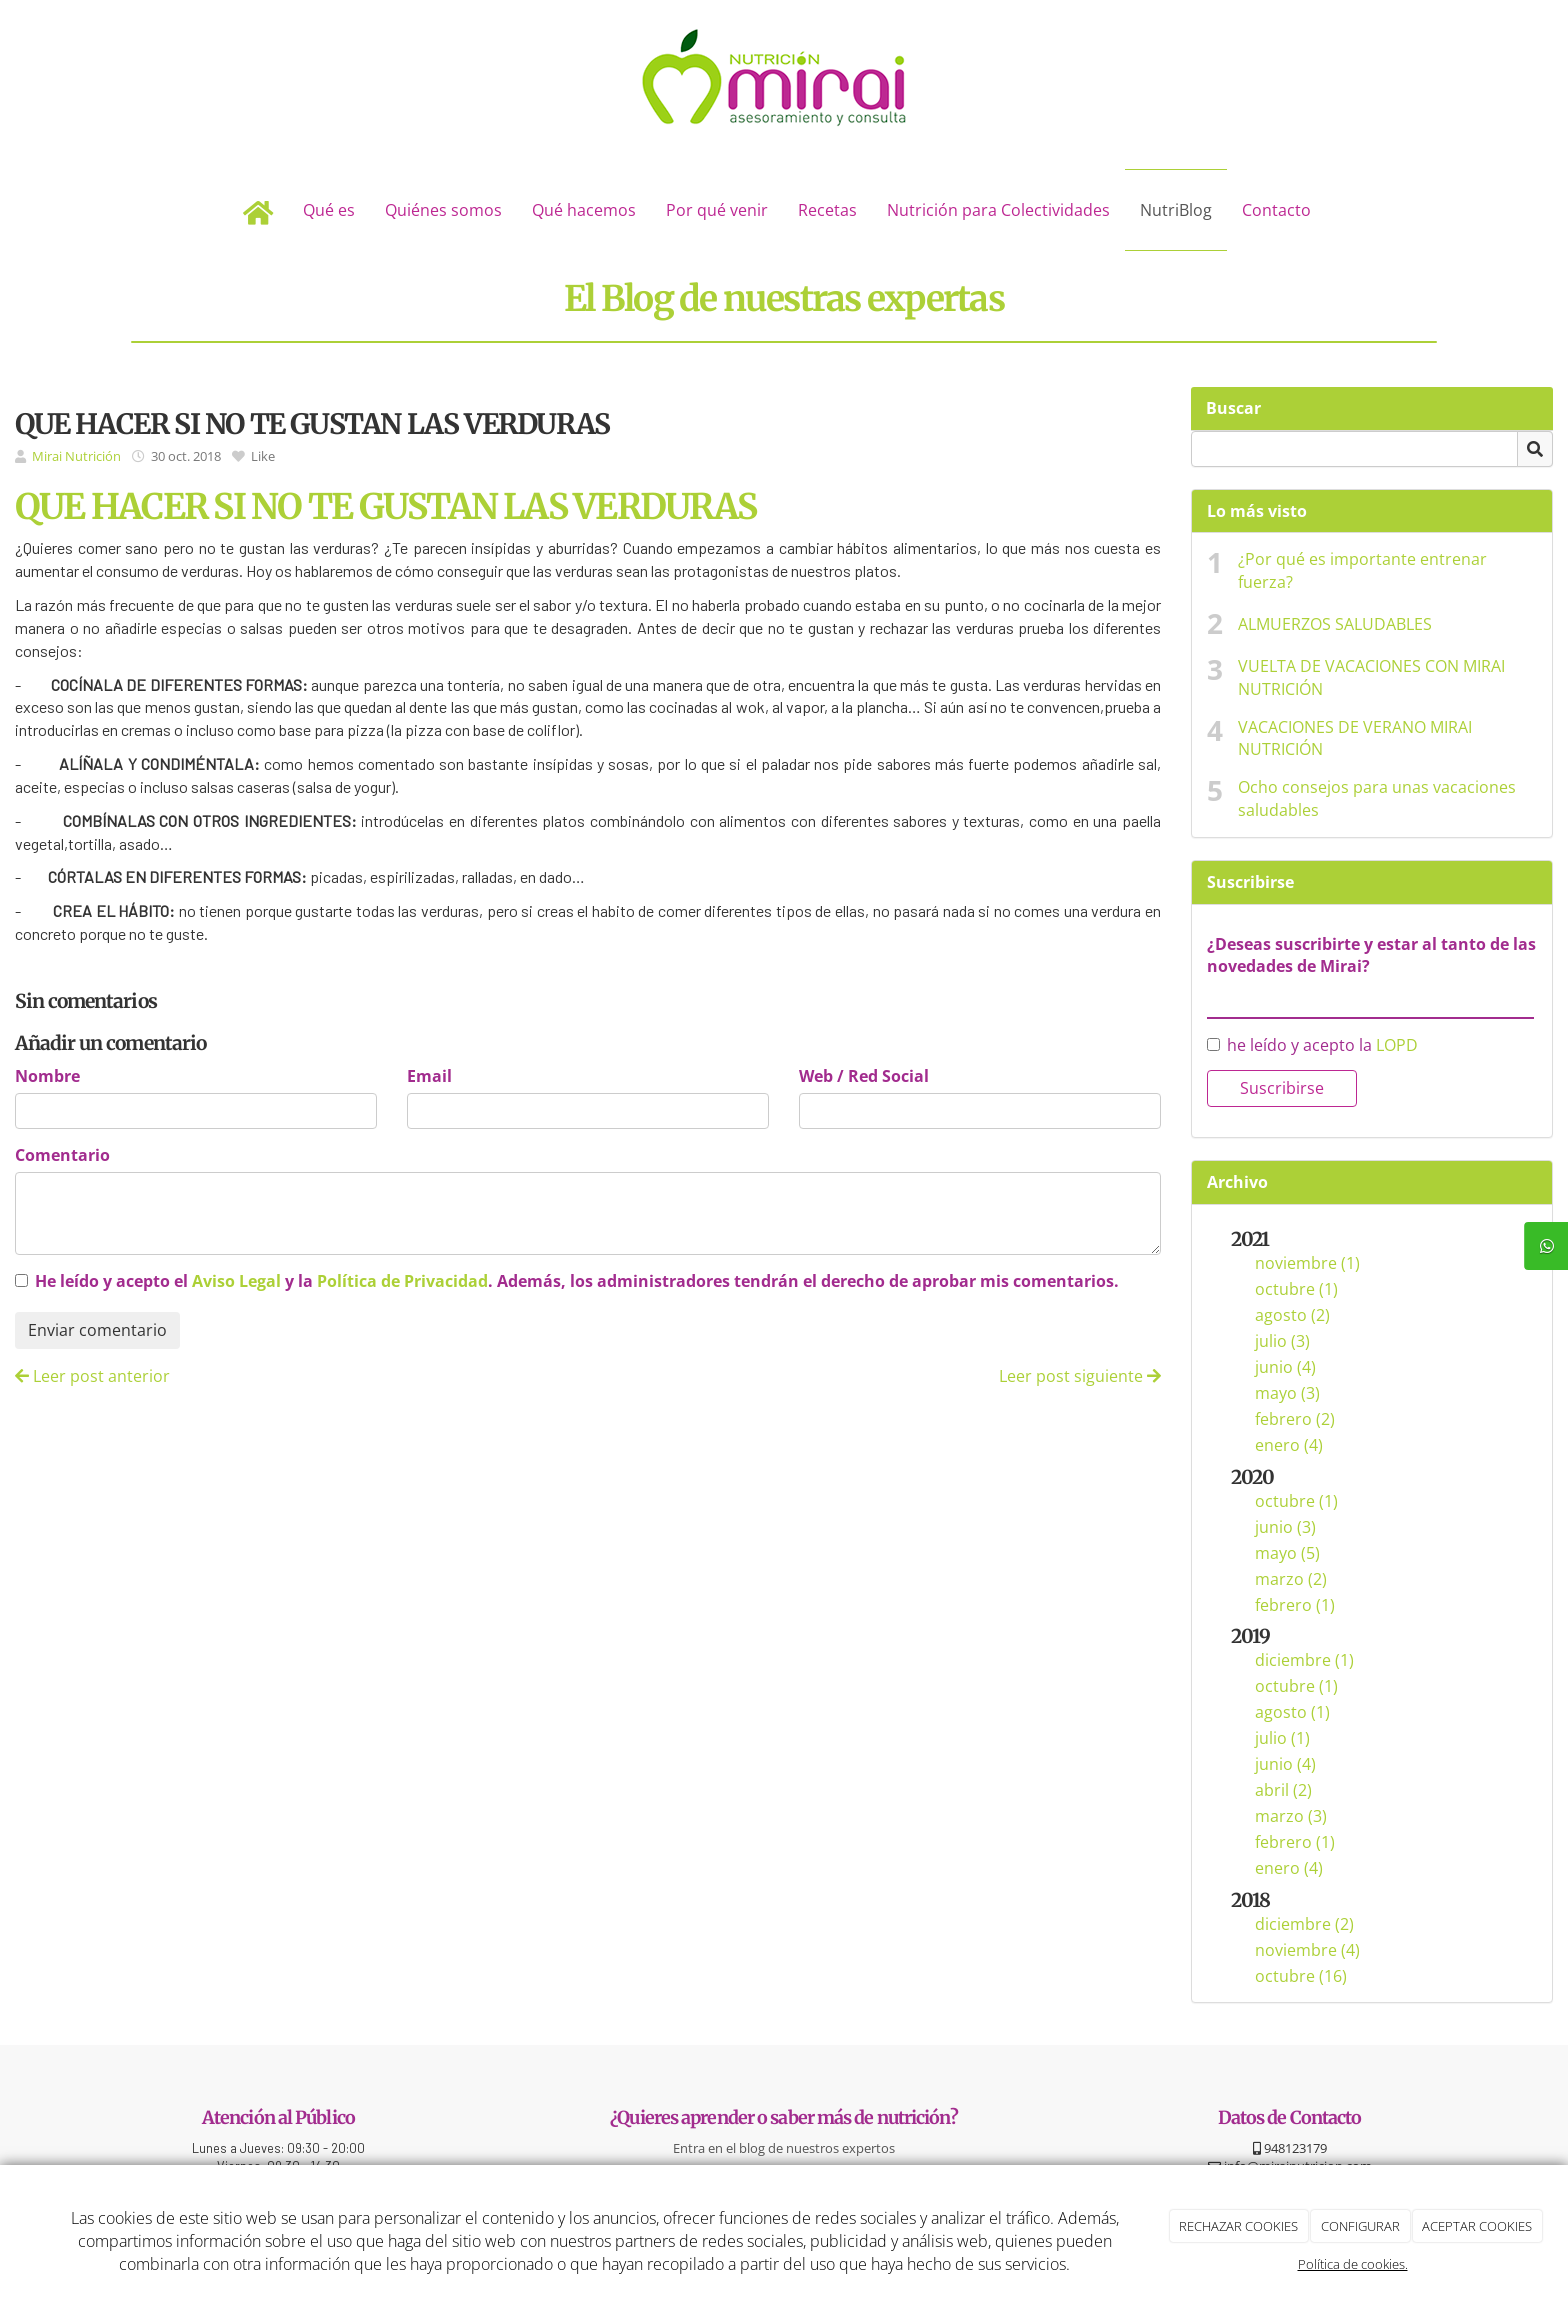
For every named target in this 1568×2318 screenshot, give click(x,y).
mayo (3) (1287, 1393)
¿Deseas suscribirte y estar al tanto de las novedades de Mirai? (1371, 955)
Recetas (827, 210)
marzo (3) (1291, 1816)
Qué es (329, 210)
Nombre (47, 1076)
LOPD (1397, 1045)
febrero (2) (1295, 1419)
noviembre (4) (1307, 1950)
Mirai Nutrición (76, 456)
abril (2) (1283, 1790)
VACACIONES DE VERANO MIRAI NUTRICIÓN (1355, 738)
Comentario (62, 1155)
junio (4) (1285, 1367)
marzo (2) (1291, 1579)
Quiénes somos (443, 210)
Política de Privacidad (402, 1281)
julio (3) (1282, 1341)
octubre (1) (1296, 1289)
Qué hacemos (584, 210)
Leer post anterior (92, 1376)
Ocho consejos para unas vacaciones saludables (1377, 798)
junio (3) (1285, 1527)
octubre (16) (1301, 1976)
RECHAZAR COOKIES (1238, 2226)
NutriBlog (1176, 210)
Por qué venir (717, 210)
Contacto (1276, 210)
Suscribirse (1282, 1088)
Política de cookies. (1353, 2264)
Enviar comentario (97, 1330)
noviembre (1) (1307, 1263)
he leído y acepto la (1312, 1045)
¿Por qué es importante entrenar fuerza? (1362, 570)
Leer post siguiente (1080, 1376)
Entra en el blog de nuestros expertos (784, 2148)
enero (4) (1289, 1445)
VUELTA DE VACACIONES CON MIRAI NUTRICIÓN (1371, 677)
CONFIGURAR (1360, 2226)
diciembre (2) (1304, 1924)
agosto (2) (1292, 1315)
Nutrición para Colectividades (998, 210)
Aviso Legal (236, 1281)
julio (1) (1282, 1738)
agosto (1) (1292, 1712)
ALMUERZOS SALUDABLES (1335, 624)
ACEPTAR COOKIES (1477, 2226)
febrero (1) (1295, 1605)
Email (429, 1076)
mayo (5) (1287, 1553)
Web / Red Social (864, 1076)
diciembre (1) (1304, 1660)
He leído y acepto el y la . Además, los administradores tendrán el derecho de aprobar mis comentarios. (577, 1281)
